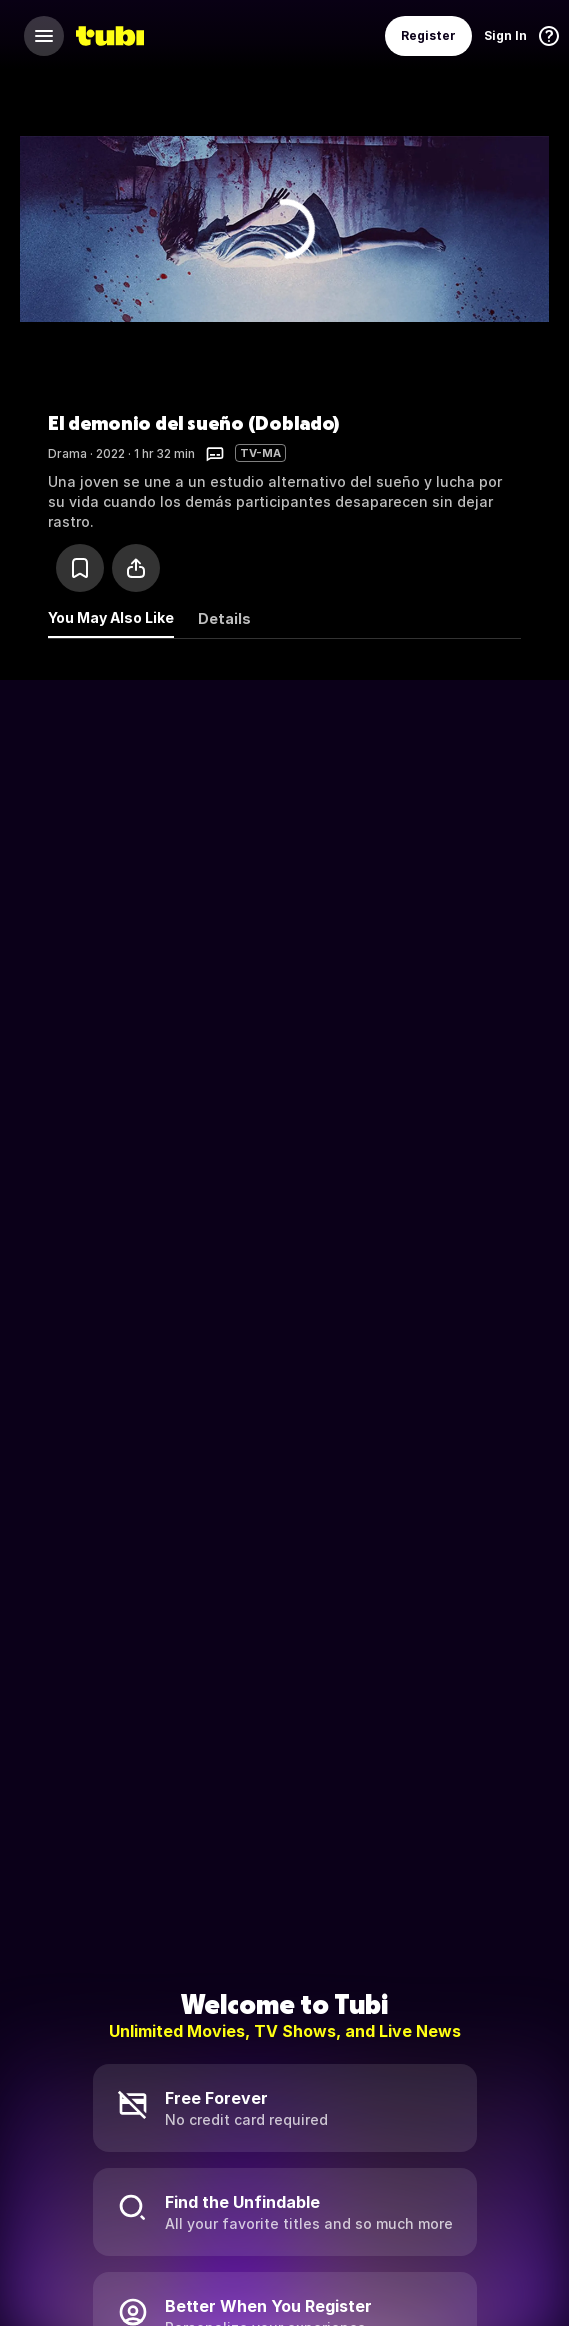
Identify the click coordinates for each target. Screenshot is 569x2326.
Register (428, 35)
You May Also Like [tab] (111, 617)
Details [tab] (224, 618)
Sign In (505, 35)
